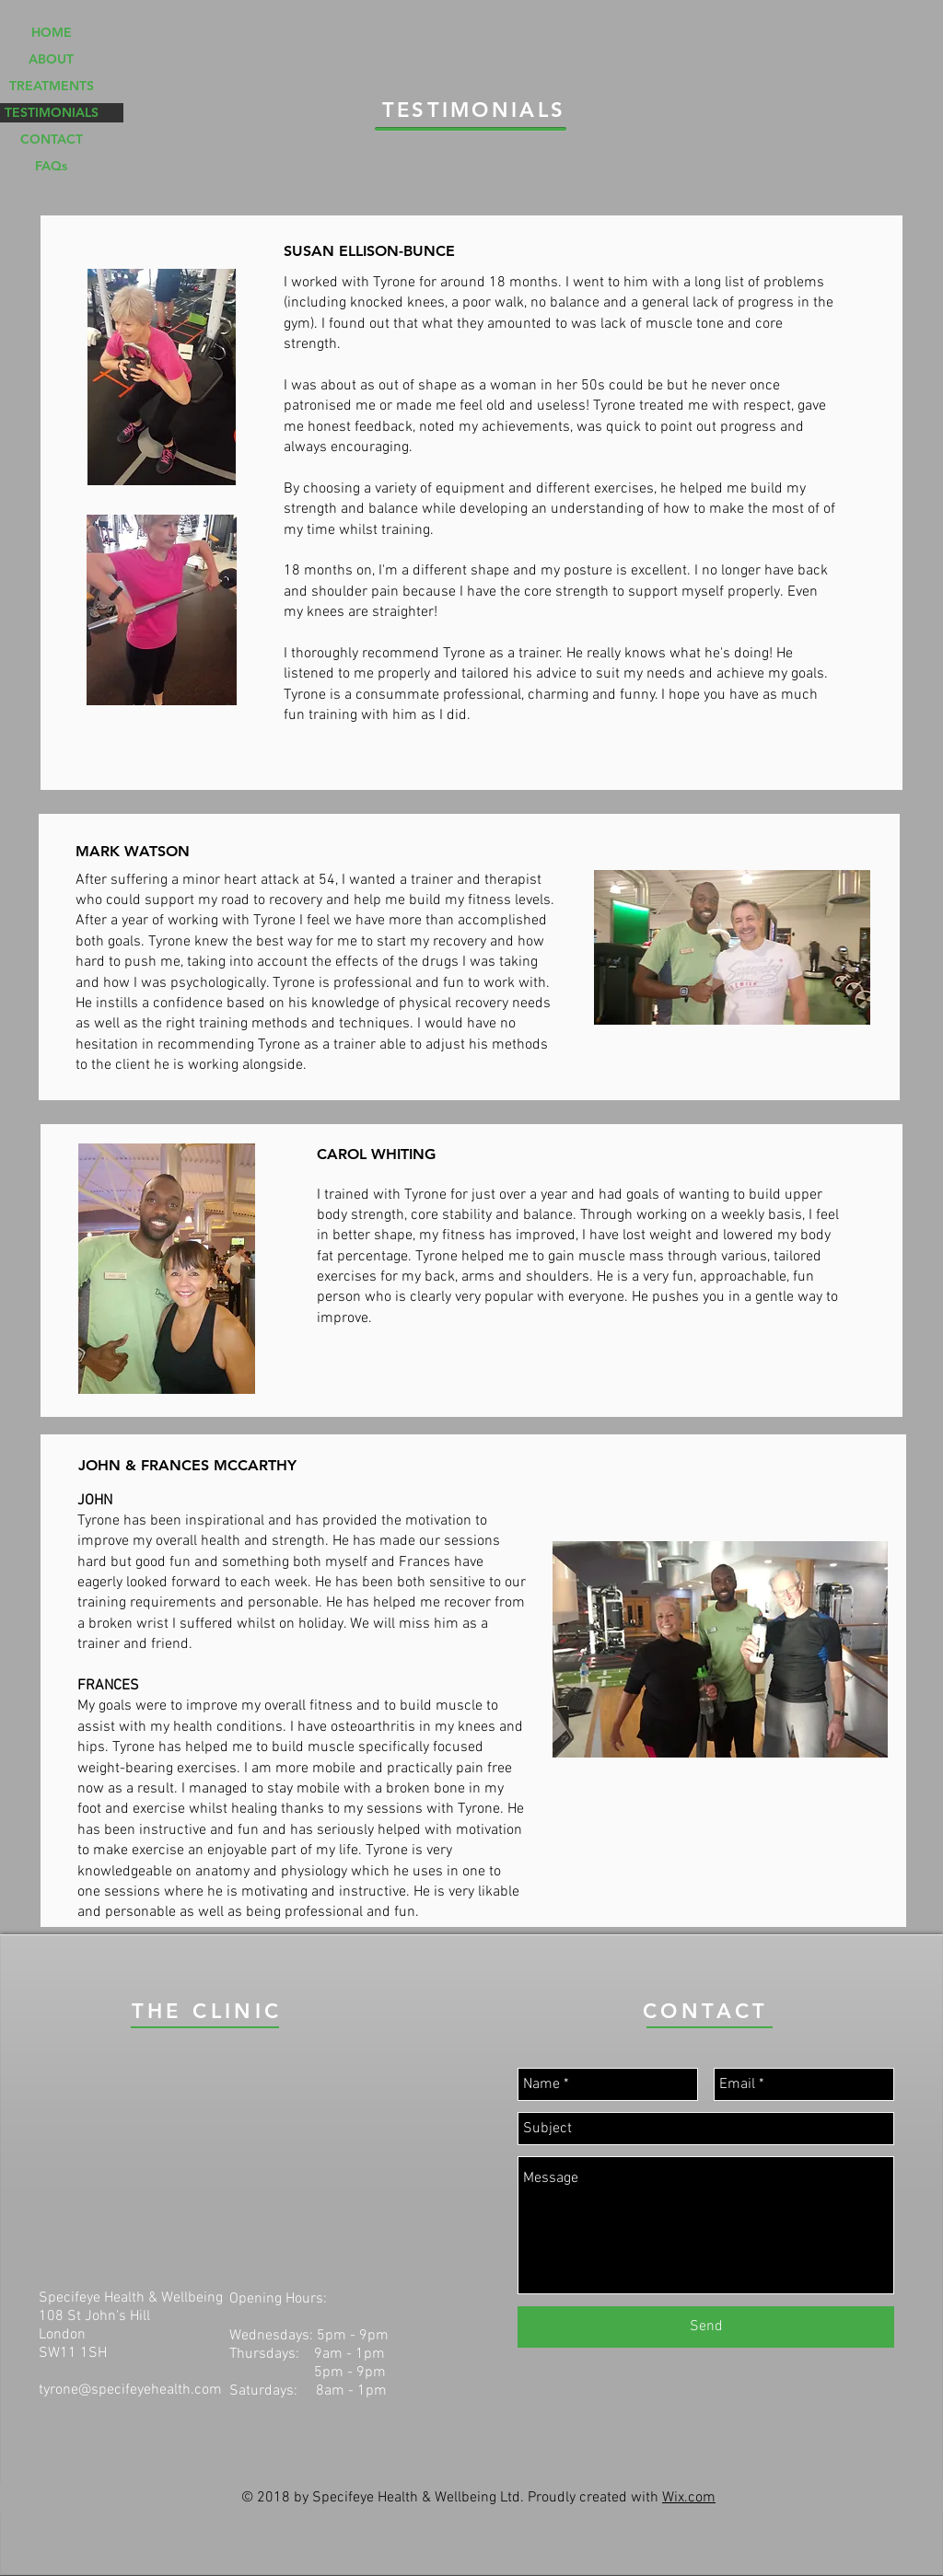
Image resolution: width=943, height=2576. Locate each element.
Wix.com (689, 2498)
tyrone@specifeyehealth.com (130, 2390)
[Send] (706, 2327)
